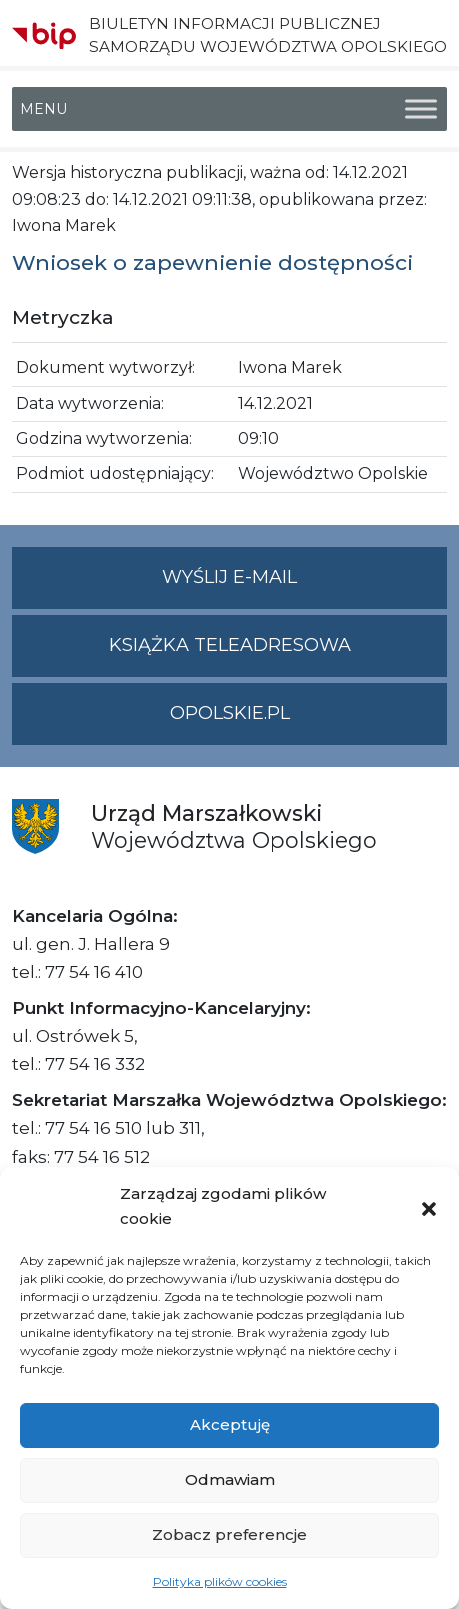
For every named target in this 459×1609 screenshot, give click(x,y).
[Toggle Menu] (421, 109)
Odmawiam (230, 1479)
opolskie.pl (230, 713)
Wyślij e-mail (304, 585)
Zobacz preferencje (229, 1534)
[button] (429, 1207)
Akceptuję (230, 1424)
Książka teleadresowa (230, 645)
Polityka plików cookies (220, 1581)
